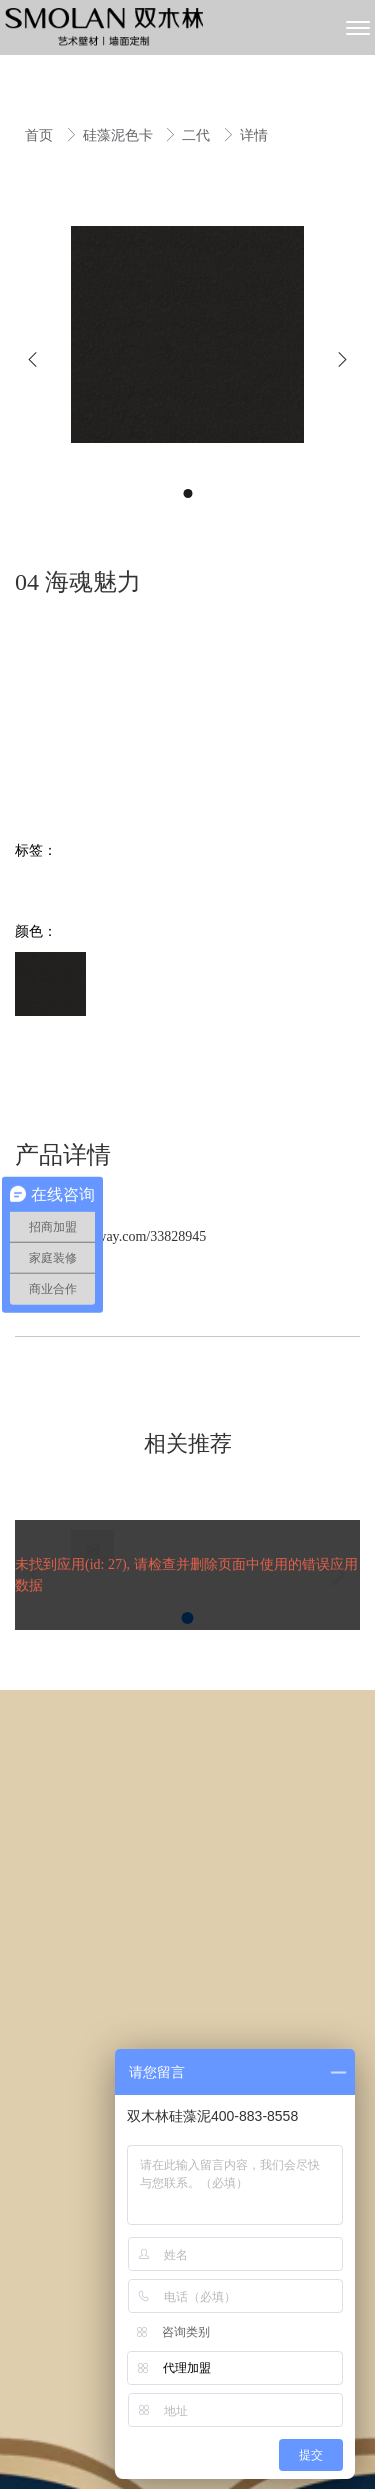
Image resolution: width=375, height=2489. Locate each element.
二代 (198, 135)
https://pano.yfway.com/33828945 (110, 1236)
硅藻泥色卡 (120, 135)
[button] (32, 359)
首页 (41, 135)
